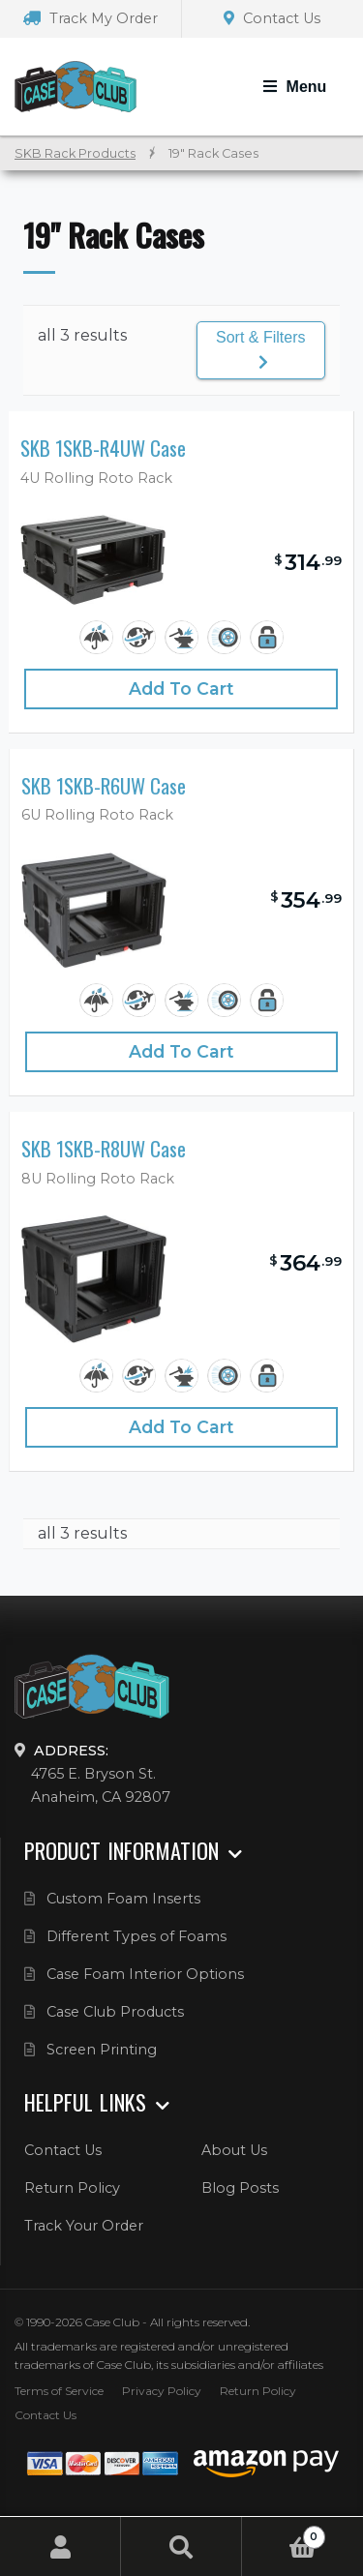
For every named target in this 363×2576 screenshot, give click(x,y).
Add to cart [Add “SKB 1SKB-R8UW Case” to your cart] (181, 1427)
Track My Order (90, 18)
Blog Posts (240, 2188)
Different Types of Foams (136, 1936)
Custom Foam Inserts (123, 1898)
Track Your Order (83, 2225)
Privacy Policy (161, 2390)
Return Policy (72, 2188)
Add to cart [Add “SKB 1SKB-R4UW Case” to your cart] (181, 688)
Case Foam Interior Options (145, 1974)
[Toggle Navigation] (294, 87)
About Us (234, 2150)
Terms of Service (59, 2390)
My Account (60, 2546)
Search (181, 2546)
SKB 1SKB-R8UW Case (103, 1149)
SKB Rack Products (75, 153)
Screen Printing (101, 2049)
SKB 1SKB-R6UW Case (103, 786)
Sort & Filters (260, 349)
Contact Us (272, 18)
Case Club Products (115, 2012)
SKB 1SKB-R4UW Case (103, 448)
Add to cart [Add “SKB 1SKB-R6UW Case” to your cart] (181, 1051)
